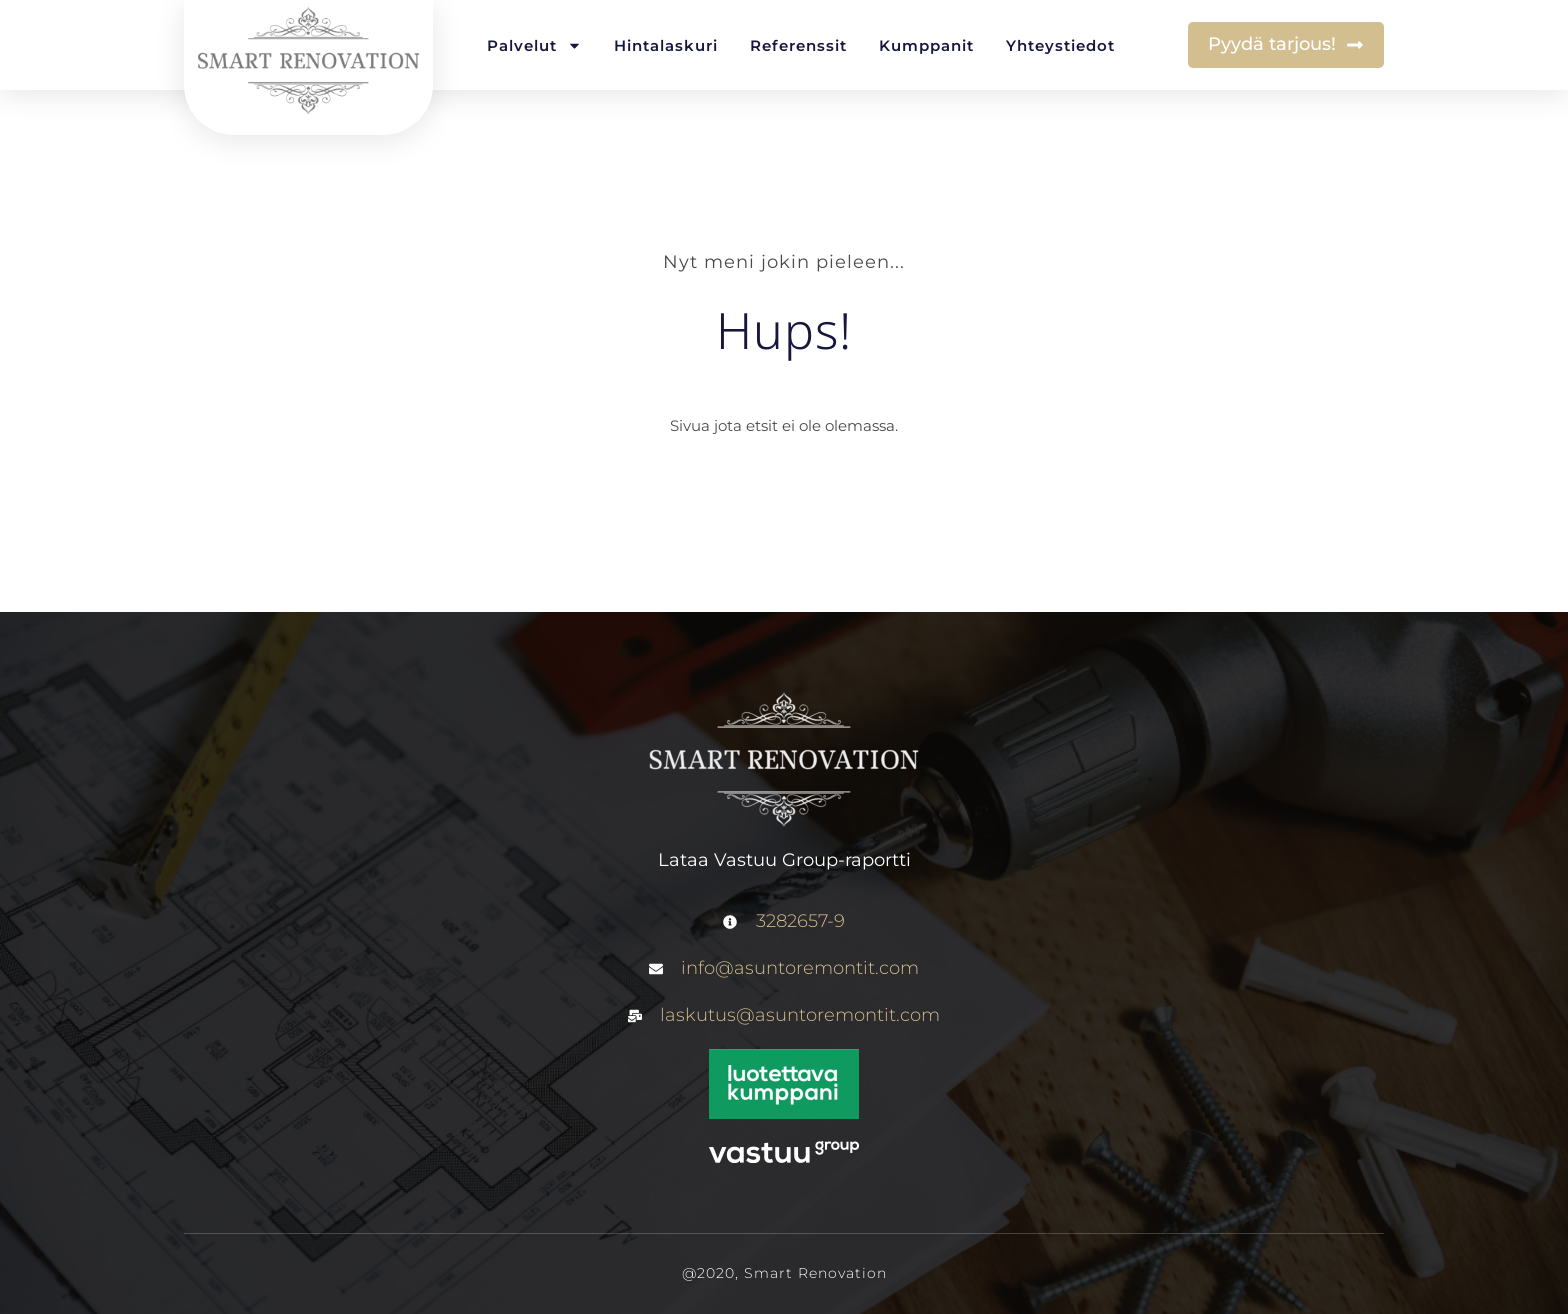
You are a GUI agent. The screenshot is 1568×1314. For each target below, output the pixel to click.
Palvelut (534, 45)
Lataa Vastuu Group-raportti (784, 860)
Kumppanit (926, 45)
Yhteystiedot (1060, 45)
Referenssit (798, 45)
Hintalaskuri (666, 45)
